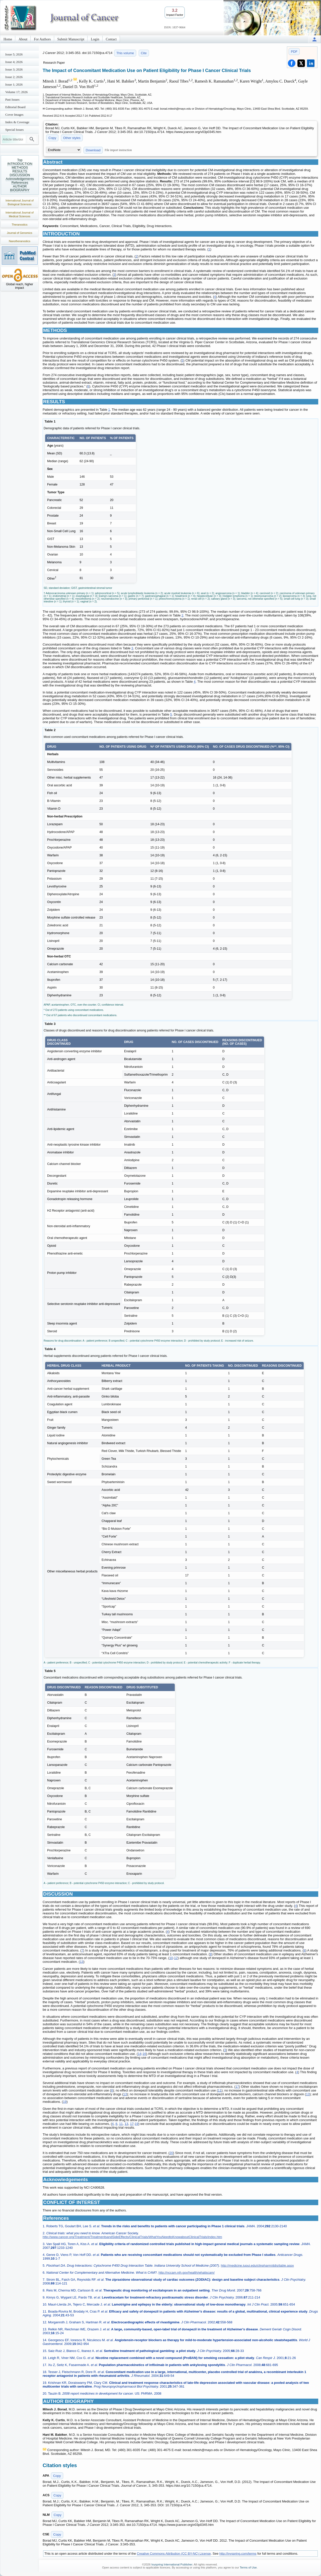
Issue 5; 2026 (14, 54)
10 (171, 1958)
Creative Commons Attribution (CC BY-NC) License (174, 2553)
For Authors (42, 39)
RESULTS (20, 171)
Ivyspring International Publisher (171, 2564)
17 (237, 2086)
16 (144, 2054)
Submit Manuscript (71, 39)
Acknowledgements (20, 179)
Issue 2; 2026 (14, 77)
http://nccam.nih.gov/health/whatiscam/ (186, 2272)
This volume (125, 53)
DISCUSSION (20, 175)
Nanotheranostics (19, 241)
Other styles (72, 138)
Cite (144, 53)
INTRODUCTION (19, 164)
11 (219, 2090)
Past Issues (12, 99)
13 (81, 1962)
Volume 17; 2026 (16, 92)
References (20, 182)
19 (64, 2102)
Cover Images (14, 114)
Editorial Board (15, 107)
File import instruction (118, 150)
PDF (294, 51)
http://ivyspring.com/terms (238, 2553)
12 (176, 1958)
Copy (52, 138)
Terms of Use (248, 2567)
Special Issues (14, 129)
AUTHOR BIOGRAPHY (19, 188)
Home (8, 39)
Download (93, 150)
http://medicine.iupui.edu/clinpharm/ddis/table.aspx (257, 2265)
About (23, 39)
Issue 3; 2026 (14, 69)
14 (139, 2054)
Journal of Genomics (19, 232)
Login (95, 39)
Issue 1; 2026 (14, 84)
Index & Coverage (17, 122)
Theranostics (20, 224)
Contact (111, 39)
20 (171, 2153)
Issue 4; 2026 (14, 62)
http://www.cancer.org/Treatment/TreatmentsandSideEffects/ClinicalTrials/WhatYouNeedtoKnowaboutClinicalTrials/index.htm (132, 2237)
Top (20, 160)
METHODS (20, 167)
